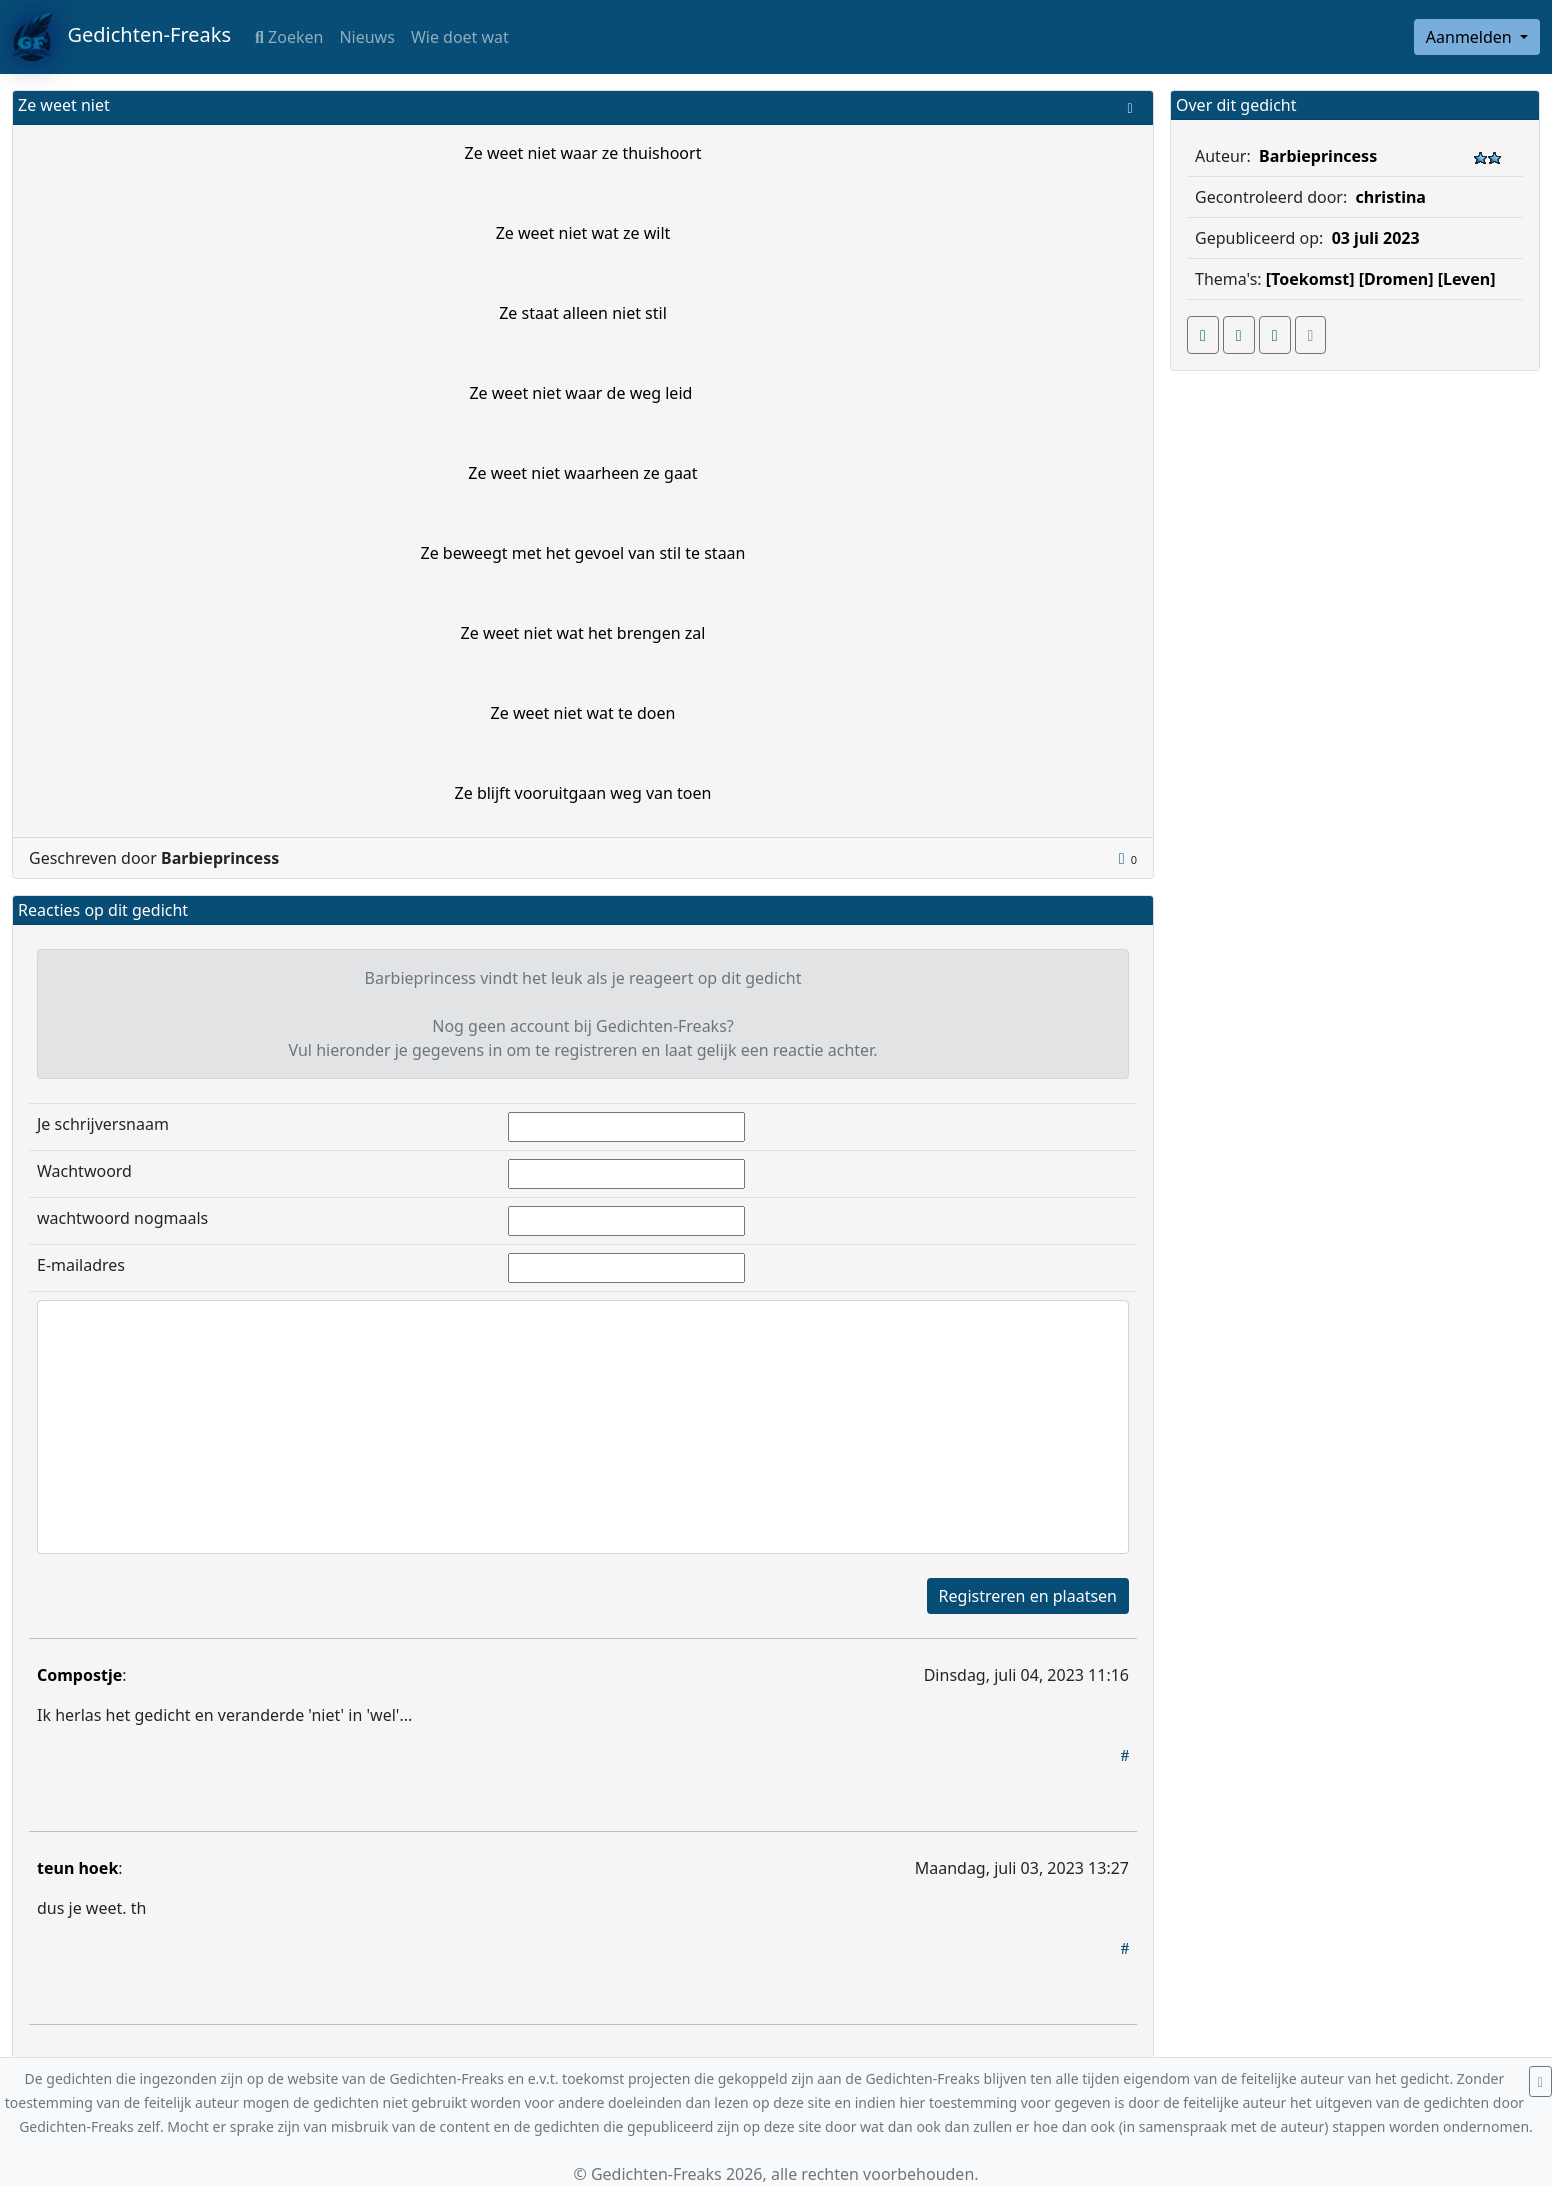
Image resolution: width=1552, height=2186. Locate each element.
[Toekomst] (1310, 279)
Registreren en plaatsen (1028, 1596)
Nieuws (366, 37)
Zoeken (289, 37)
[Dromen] (1396, 279)
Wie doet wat (460, 37)
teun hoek (77, 1868)
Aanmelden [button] (1471, 37)
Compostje (79, 1675)
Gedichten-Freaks (121, 37)
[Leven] (1467, 279)
